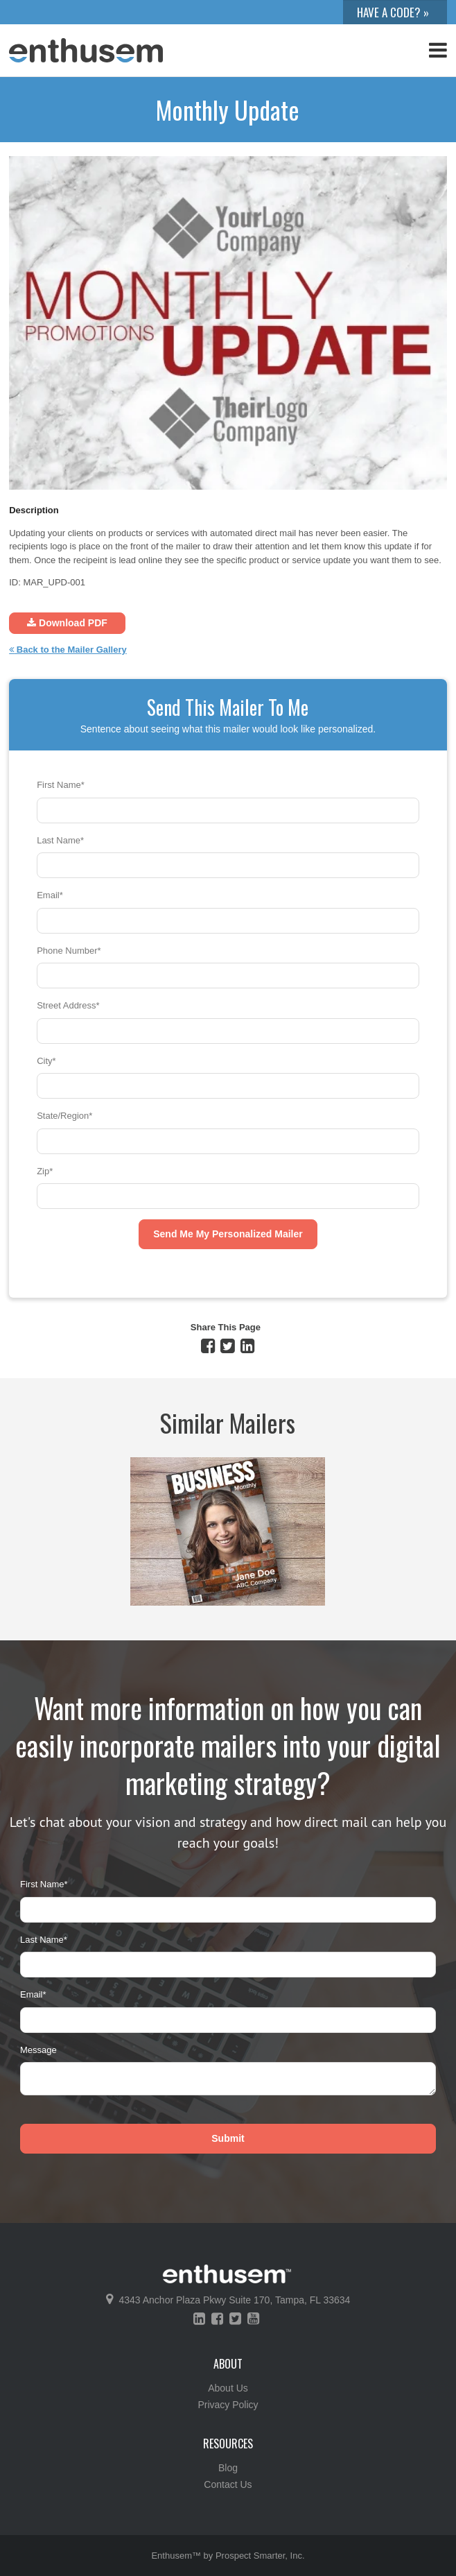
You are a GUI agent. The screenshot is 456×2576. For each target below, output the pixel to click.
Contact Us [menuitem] (228, 2484)
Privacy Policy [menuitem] (228, 2404)
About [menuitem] (228, 2363)
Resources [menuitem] (228, 2443)
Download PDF (67, 622)
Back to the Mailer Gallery (68, 649)
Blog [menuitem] (228, 2467)
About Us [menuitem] (228, 2388)
